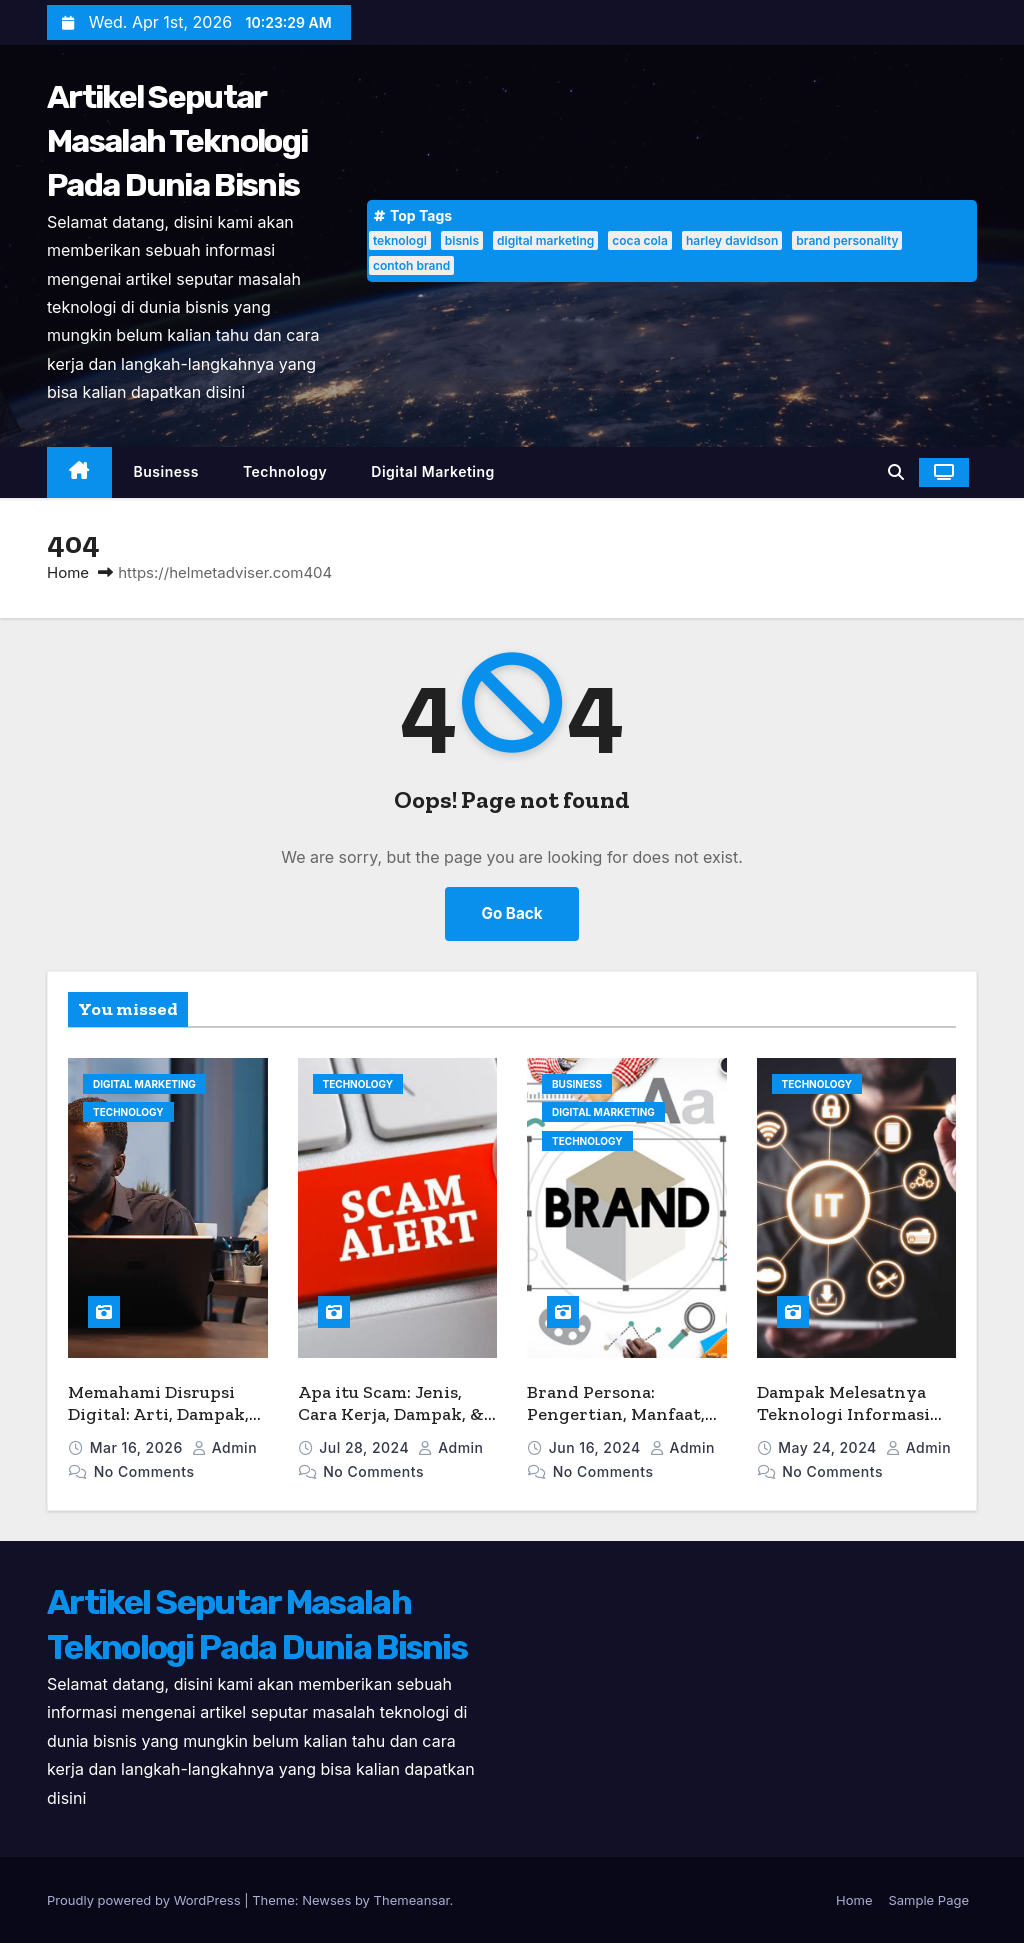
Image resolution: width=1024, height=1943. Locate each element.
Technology (285, 471)
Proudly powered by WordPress (145, 1900)
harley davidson (732, 240)
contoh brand (411, 265)
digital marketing (545, 240)
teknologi (400, 240)
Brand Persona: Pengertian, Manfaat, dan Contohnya (616, 1414)
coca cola (640, 240)
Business (166, 471)
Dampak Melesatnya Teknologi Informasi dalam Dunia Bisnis (843, 1414)
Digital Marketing (433, 471)
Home (68, 572)
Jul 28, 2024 (366, 1447)
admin (224, 1447)
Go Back (512, 913)
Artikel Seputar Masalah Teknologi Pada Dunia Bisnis (177, 141)
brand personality (847, 240)
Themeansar (412, 1900)
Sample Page (928, 1900)
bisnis (462, 240)
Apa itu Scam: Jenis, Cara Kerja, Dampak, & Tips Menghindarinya (391, 1414)
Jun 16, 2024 (597, 1447)
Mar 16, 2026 (138, 1447)
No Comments (144, 1471)
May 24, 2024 (829, 1447)
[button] (896, 472)
